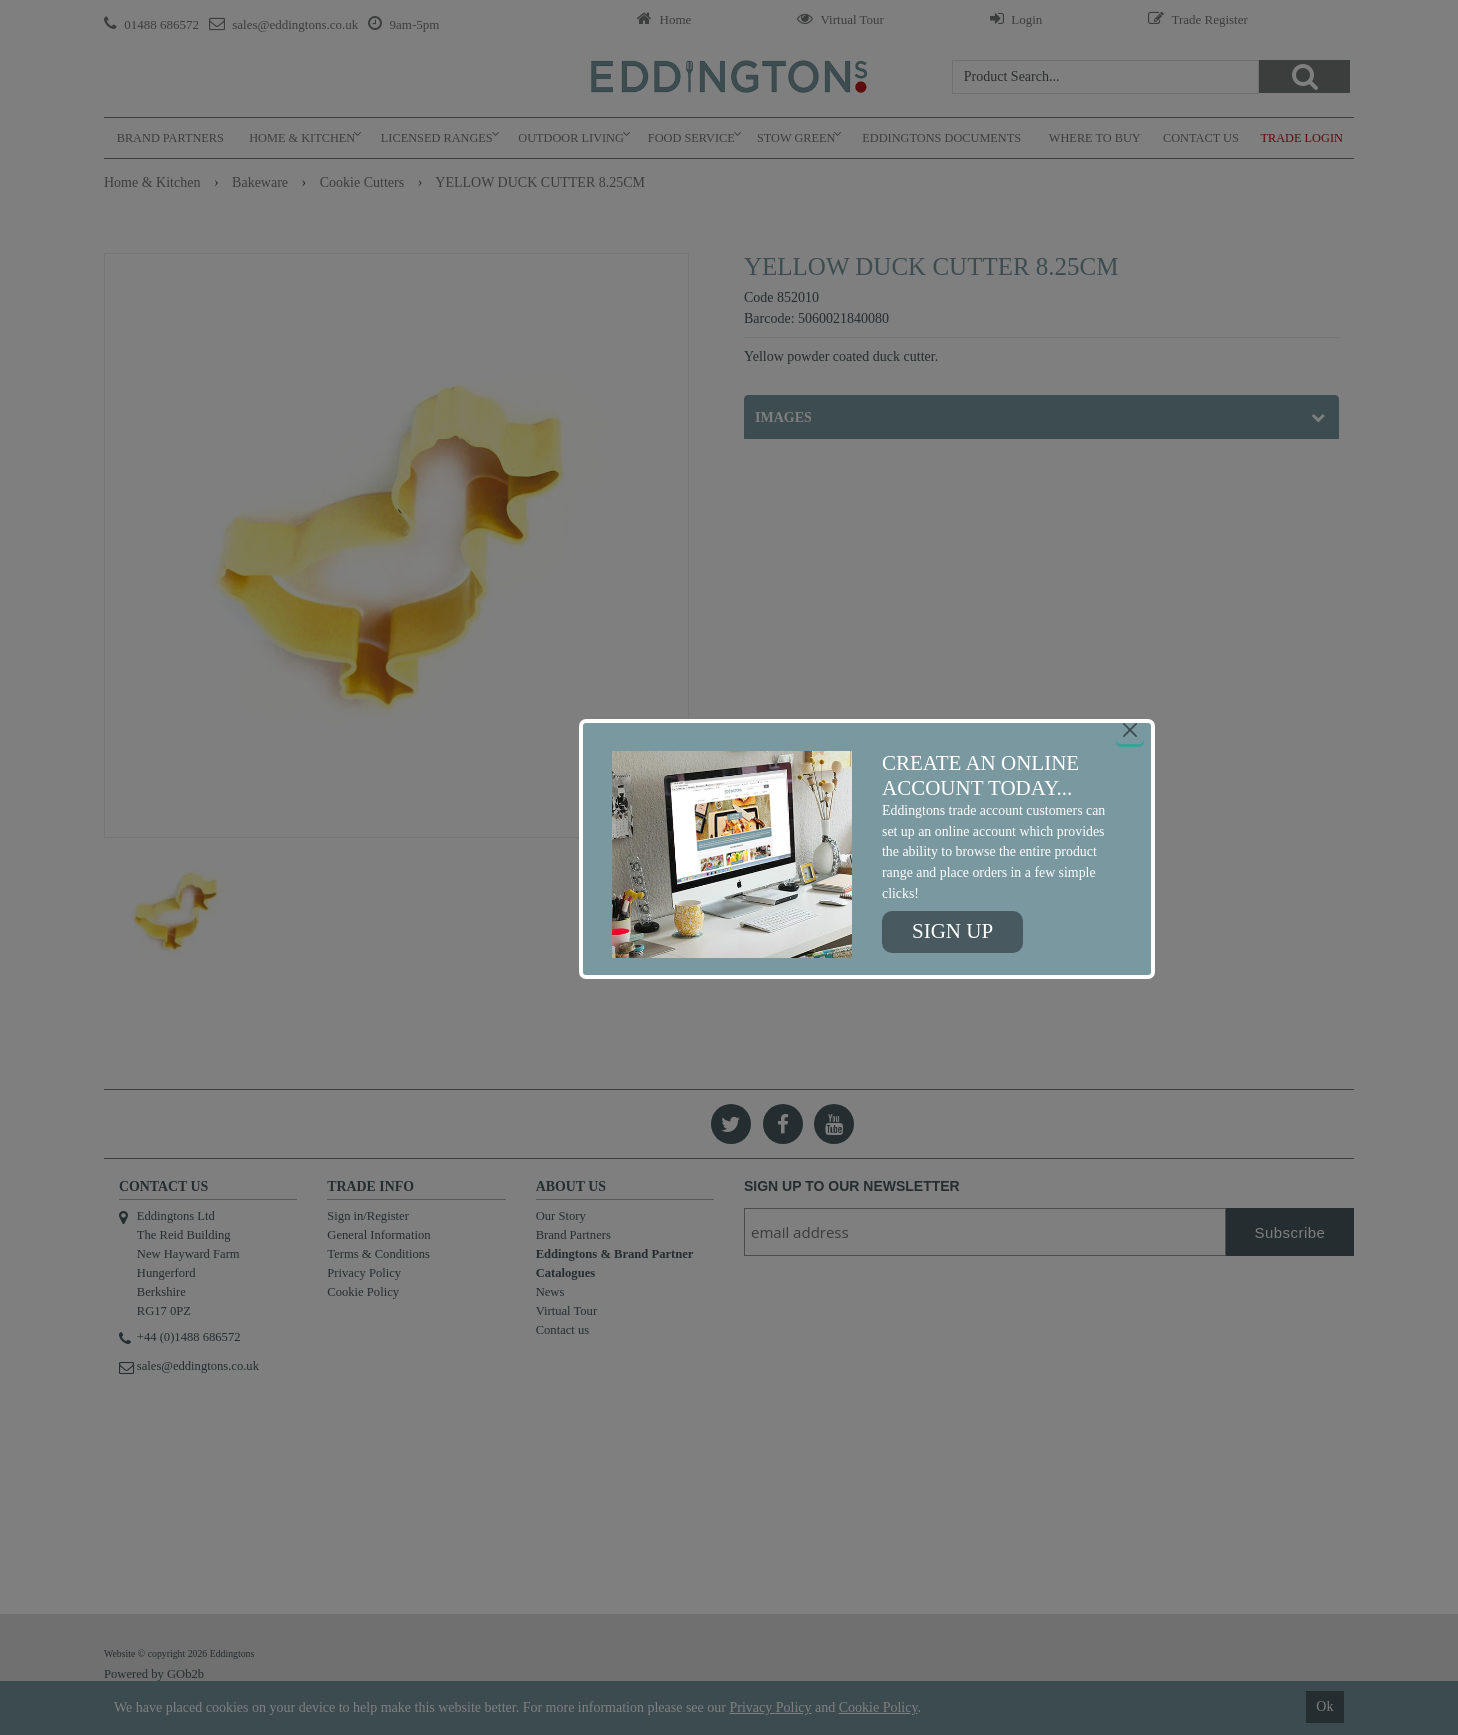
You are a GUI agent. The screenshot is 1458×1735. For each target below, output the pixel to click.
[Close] (1130, 730)
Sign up (952, 931)
